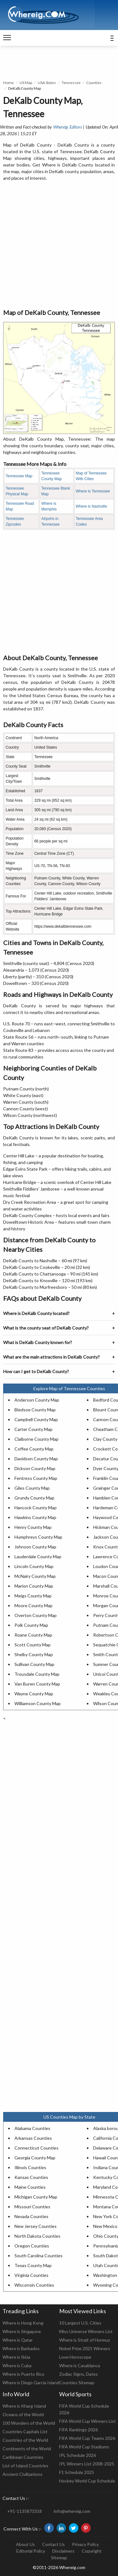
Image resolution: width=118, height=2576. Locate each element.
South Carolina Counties (38, 2255)
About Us (25, 2544)
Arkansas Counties (33, 2138)
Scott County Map (32, 1644)
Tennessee (71, 82)
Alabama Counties (32, 2128)
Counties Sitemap (76, 2382)
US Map (26, 82)
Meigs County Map (33, 1595)
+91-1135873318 (24, 2511)
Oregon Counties (31, 2245)
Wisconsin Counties (34, 2285)
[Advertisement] (59, 245)
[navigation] (7, 38)
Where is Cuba (17, 2365)
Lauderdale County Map (37, 1556)
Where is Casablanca (79, 2365)
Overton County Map (35, 1615)
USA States (47, 82)
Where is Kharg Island (24, 2406)
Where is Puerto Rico (23, 2374)
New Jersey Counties (35, 2226)
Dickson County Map (34, 1468)
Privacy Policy (85, 2544)
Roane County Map (33, 1635)
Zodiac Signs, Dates (78, 2374)
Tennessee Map (19, 476)
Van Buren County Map (37, 1683)
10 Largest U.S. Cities (80, 2323)
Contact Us (53, 2544)
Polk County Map (31, 1625)
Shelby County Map (33, 1654)
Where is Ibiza (16, 2357)
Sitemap (59, 2557)
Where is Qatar (18, 2340)
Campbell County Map (36, 1419)
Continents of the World (27, 2448)
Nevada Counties (31, 2216)
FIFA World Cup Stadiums (84, 2446)
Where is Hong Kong (23, 2323)
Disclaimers (63, 2551)
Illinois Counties (30, 2167)
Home (8, 82)
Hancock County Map (35, 1507)
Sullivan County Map (34, 1664)
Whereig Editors (67, 127)
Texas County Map (33, 2265)
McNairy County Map (35, 1576)
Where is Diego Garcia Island (31, 2382)
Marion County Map (33, 1586)
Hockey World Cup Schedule (87, 2480)
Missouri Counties (32, 2206)
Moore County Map (33, 1605)
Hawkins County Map (35, 1517)
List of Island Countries (25, 2465)
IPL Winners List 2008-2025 (86, 2463)
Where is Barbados (21, 2348)
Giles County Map (32, 1488)
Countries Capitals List (25, 2431)
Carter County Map (33, 1429)
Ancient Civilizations (22, 2474)
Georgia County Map (34, 2157)
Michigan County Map (35, 2196)
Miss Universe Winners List (86, 2331)
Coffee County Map (33, 1448)
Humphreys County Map (38, 1537)
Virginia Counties (31, 2275)
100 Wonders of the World (29, 2423)
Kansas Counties (31, 2177)
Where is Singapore (22, 2331)
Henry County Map (33, 1527)
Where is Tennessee (93, 491)
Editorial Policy (30, 2551)
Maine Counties (30, 2187)
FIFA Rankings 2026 (78, 2429)
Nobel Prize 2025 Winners (84, 2348)
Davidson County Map (36, 1458)
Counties (94, 82)
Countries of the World (25, 2440)
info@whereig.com (72, 2511)
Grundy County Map (34, 1497)
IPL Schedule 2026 (77, 2455)
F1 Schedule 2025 (76, 2472)
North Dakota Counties (37, 2236)
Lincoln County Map (33, 1566)
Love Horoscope (75, 2357)
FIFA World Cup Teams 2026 (87, 2438)
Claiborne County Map (36, 1439)
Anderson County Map (36, 1400)
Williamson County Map (37, 1703)
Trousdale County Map (36, 1674)
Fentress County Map (35, 1478)
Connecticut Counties (36, 2148)
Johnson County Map (35, 1546)
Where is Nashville (91, 506)
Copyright (92, 2551)
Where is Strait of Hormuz (84, 2340)
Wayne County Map (33, 1693)
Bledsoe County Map (35, 1409)
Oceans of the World (23, 2414)
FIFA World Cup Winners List (87, 2421)
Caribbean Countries (23, 2457)
